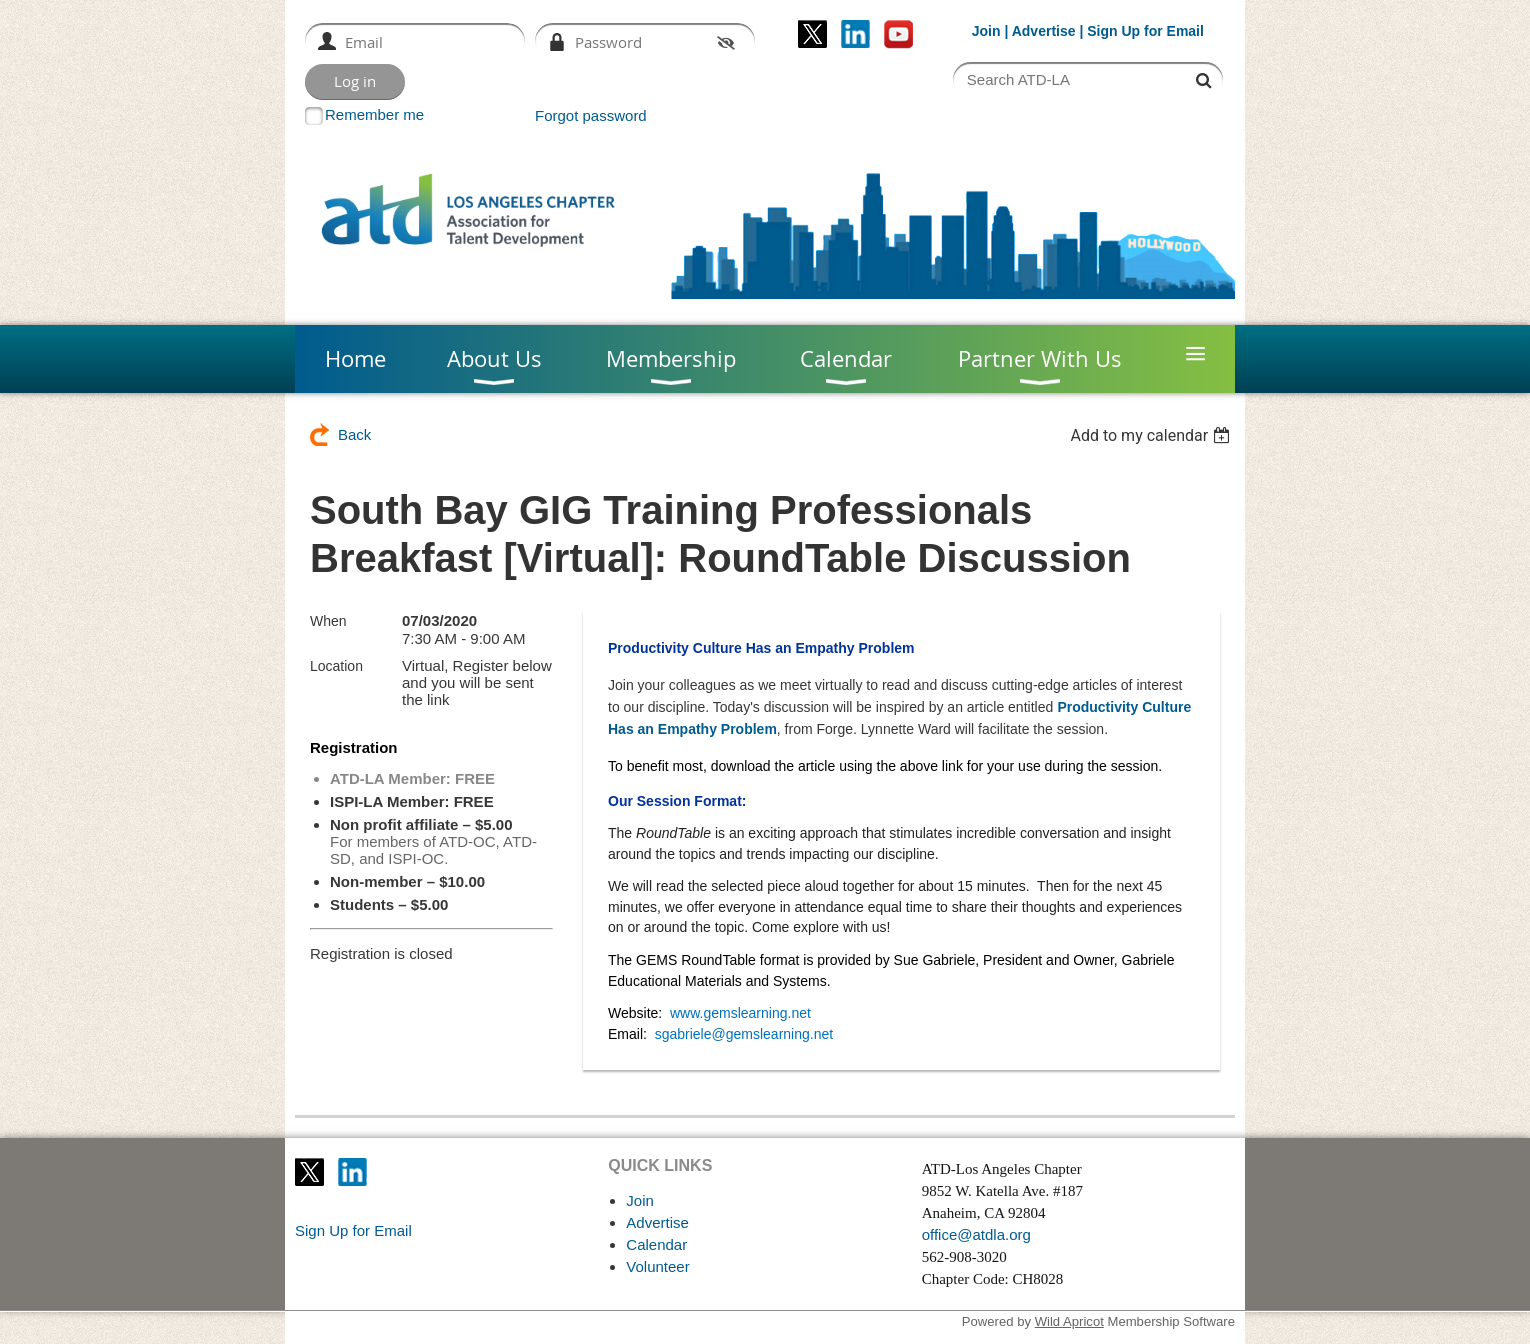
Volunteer (657, 1266)
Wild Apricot (1069, 1321)
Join (986, 31)
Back (354, 434)
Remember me (374, 114)
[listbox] (1152, 435)
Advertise (1044, 31)
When (328, 621)
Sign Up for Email (353, 1230)
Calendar (656, 1244)
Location (336, 666)
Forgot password (591, 115)
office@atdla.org (976, 1234)
